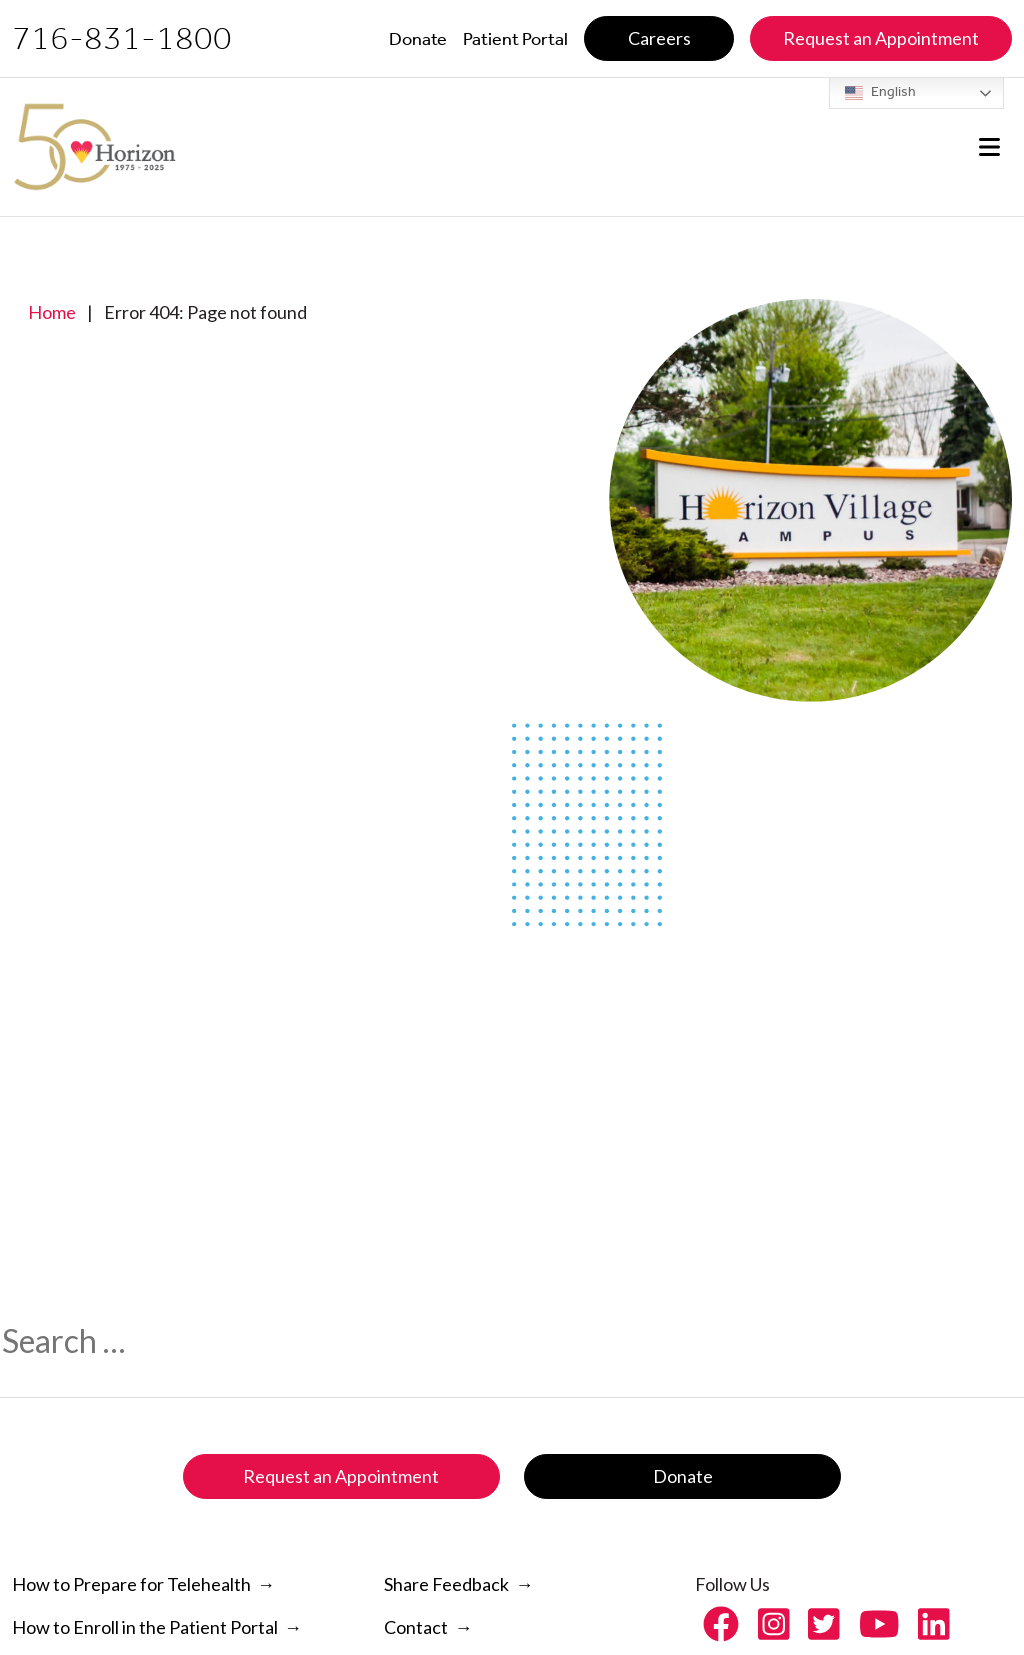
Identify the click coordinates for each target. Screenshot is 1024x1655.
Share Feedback (446, 1584)
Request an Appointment (341, 1476)
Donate (683, 1476)
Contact (416, 1627)
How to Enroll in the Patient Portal (145, 1627)
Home (52, 312)
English (880, 93)
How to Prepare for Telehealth (131, 1584)
